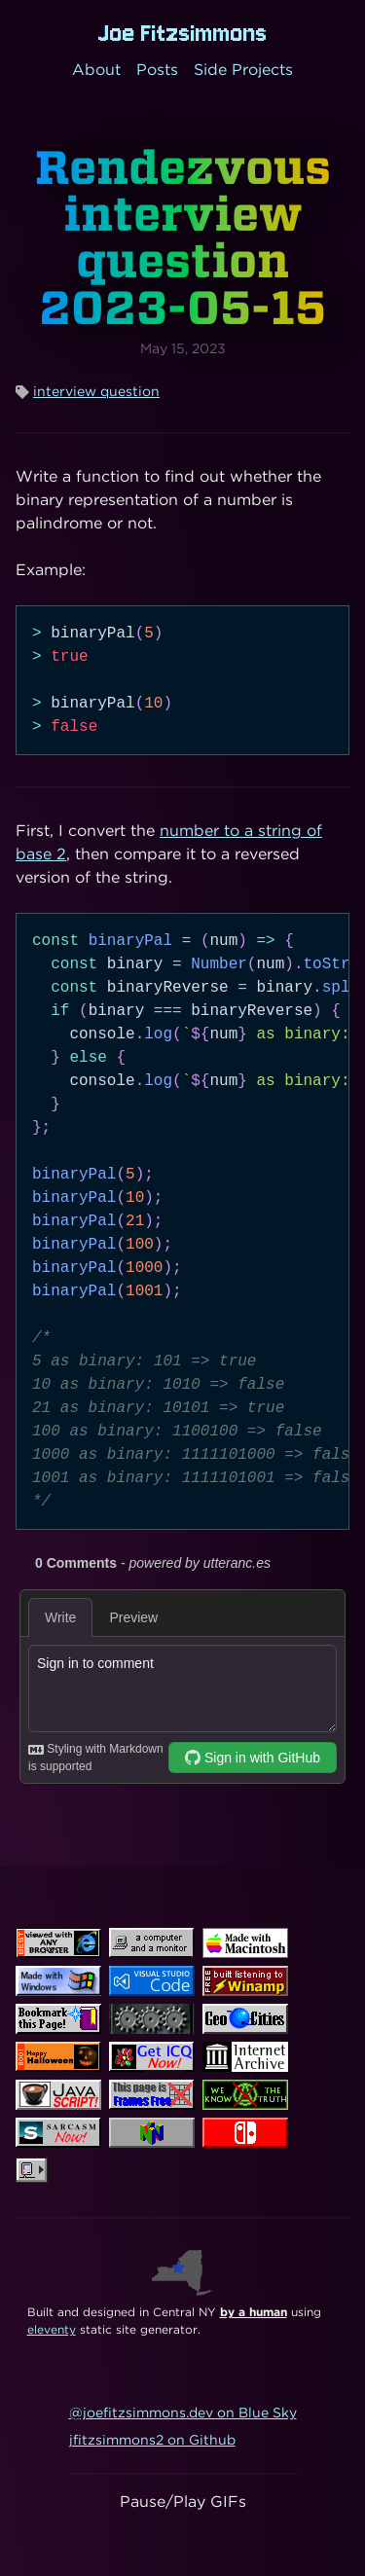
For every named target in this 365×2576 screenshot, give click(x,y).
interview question (96, 391)
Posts (157, 69)
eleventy (51, 2329)
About (96, 69)
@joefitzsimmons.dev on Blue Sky (183, 2412)
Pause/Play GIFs (183, 2501)
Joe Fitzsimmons (183, 33)
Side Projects (243, 69)
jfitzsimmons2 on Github (152, 2440)
